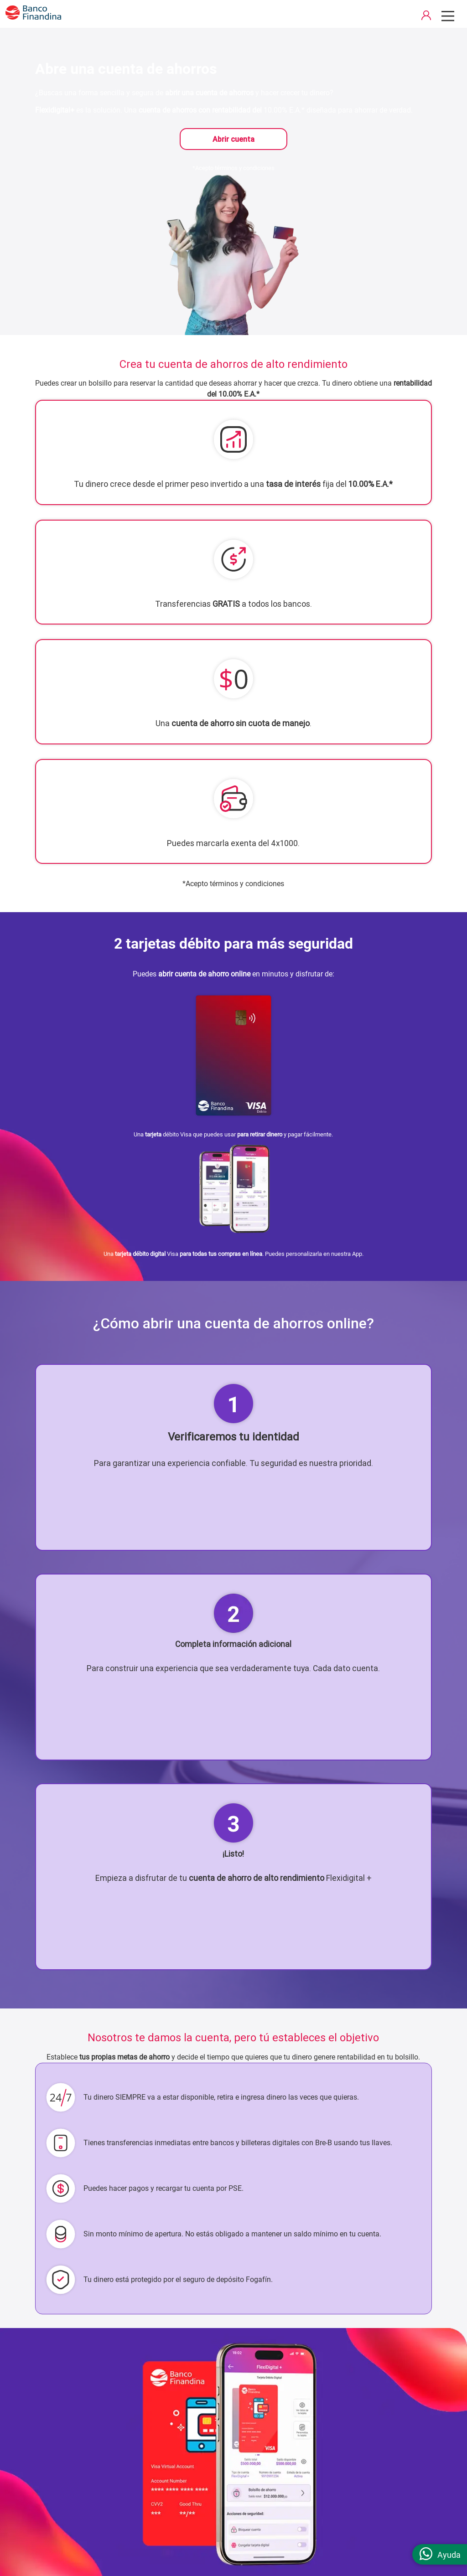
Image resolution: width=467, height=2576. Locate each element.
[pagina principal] (33, 17)
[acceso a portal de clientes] (426, 17)
